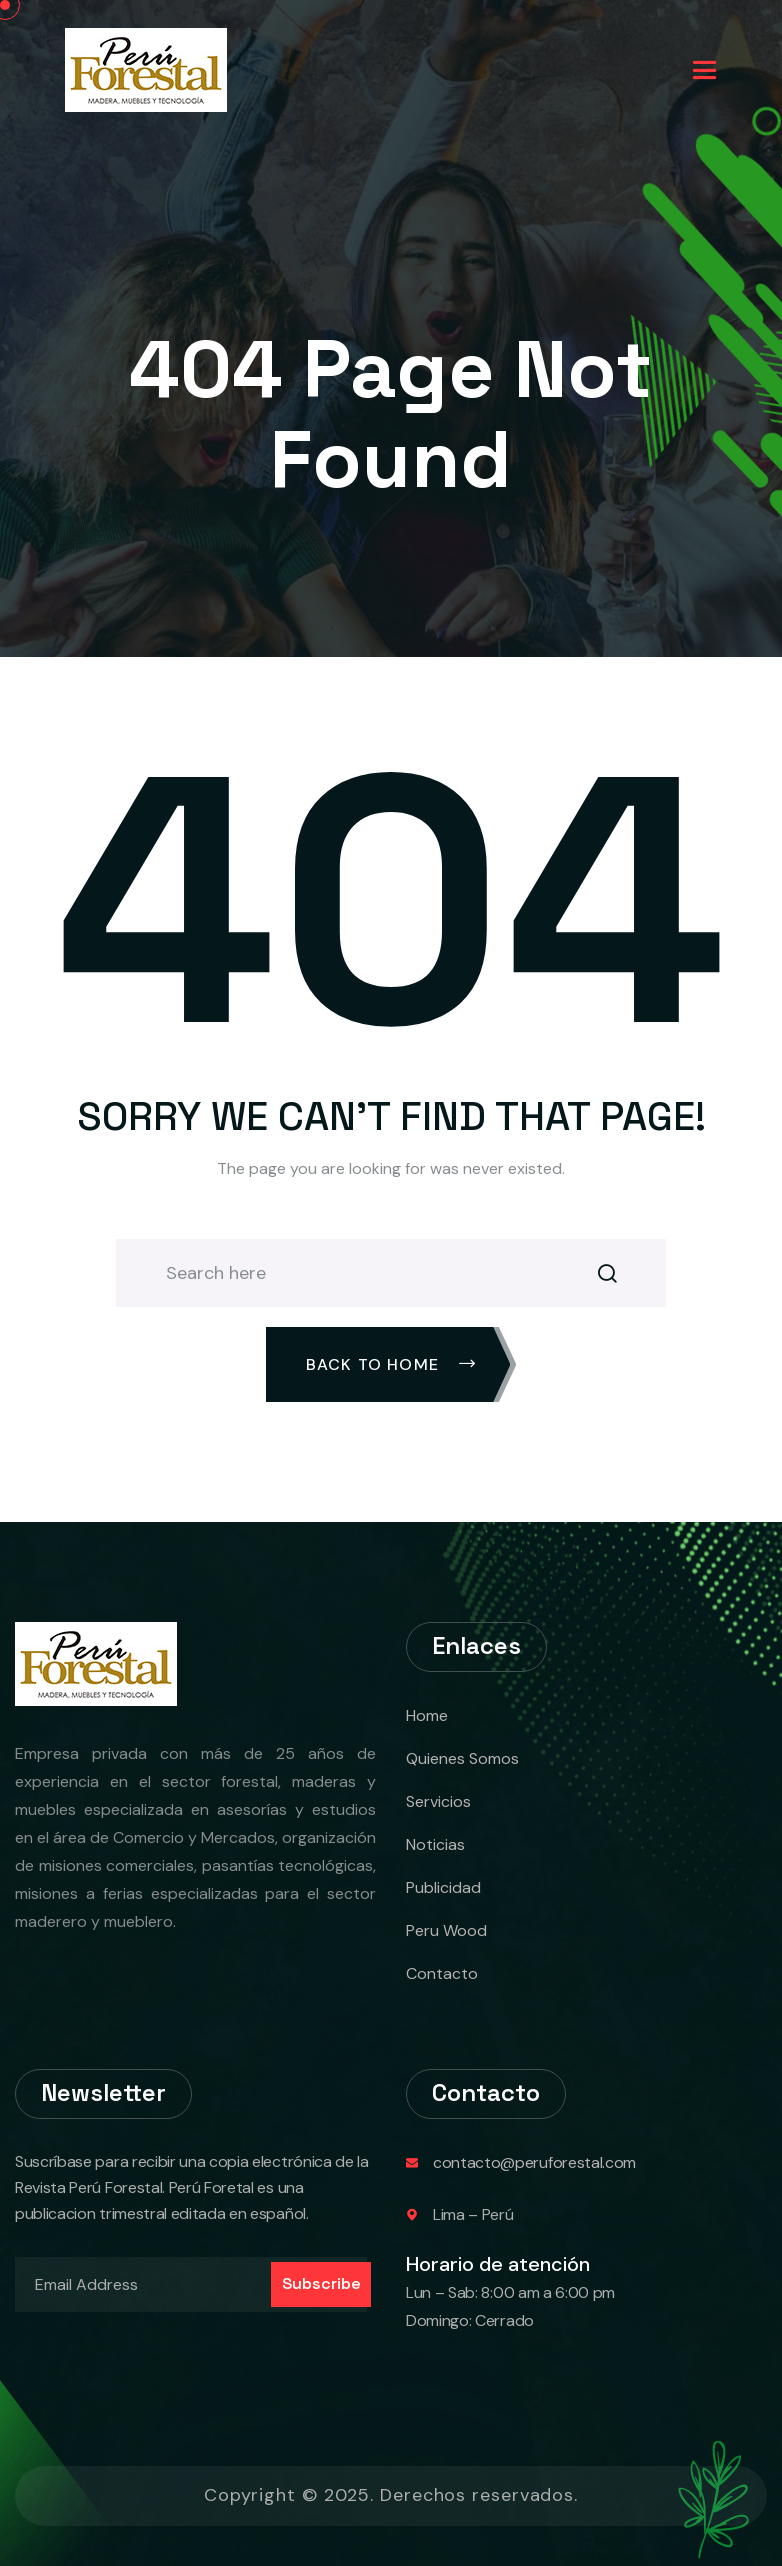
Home (427, 1715)
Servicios (438, 1801)
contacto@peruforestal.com (534, 2162)
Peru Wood (446, 1930)
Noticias (435, 1844)
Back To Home (391, 1364)
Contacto (442, 1973)
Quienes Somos (462, 1758)
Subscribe (321, 2283)
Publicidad (443, 1887)
